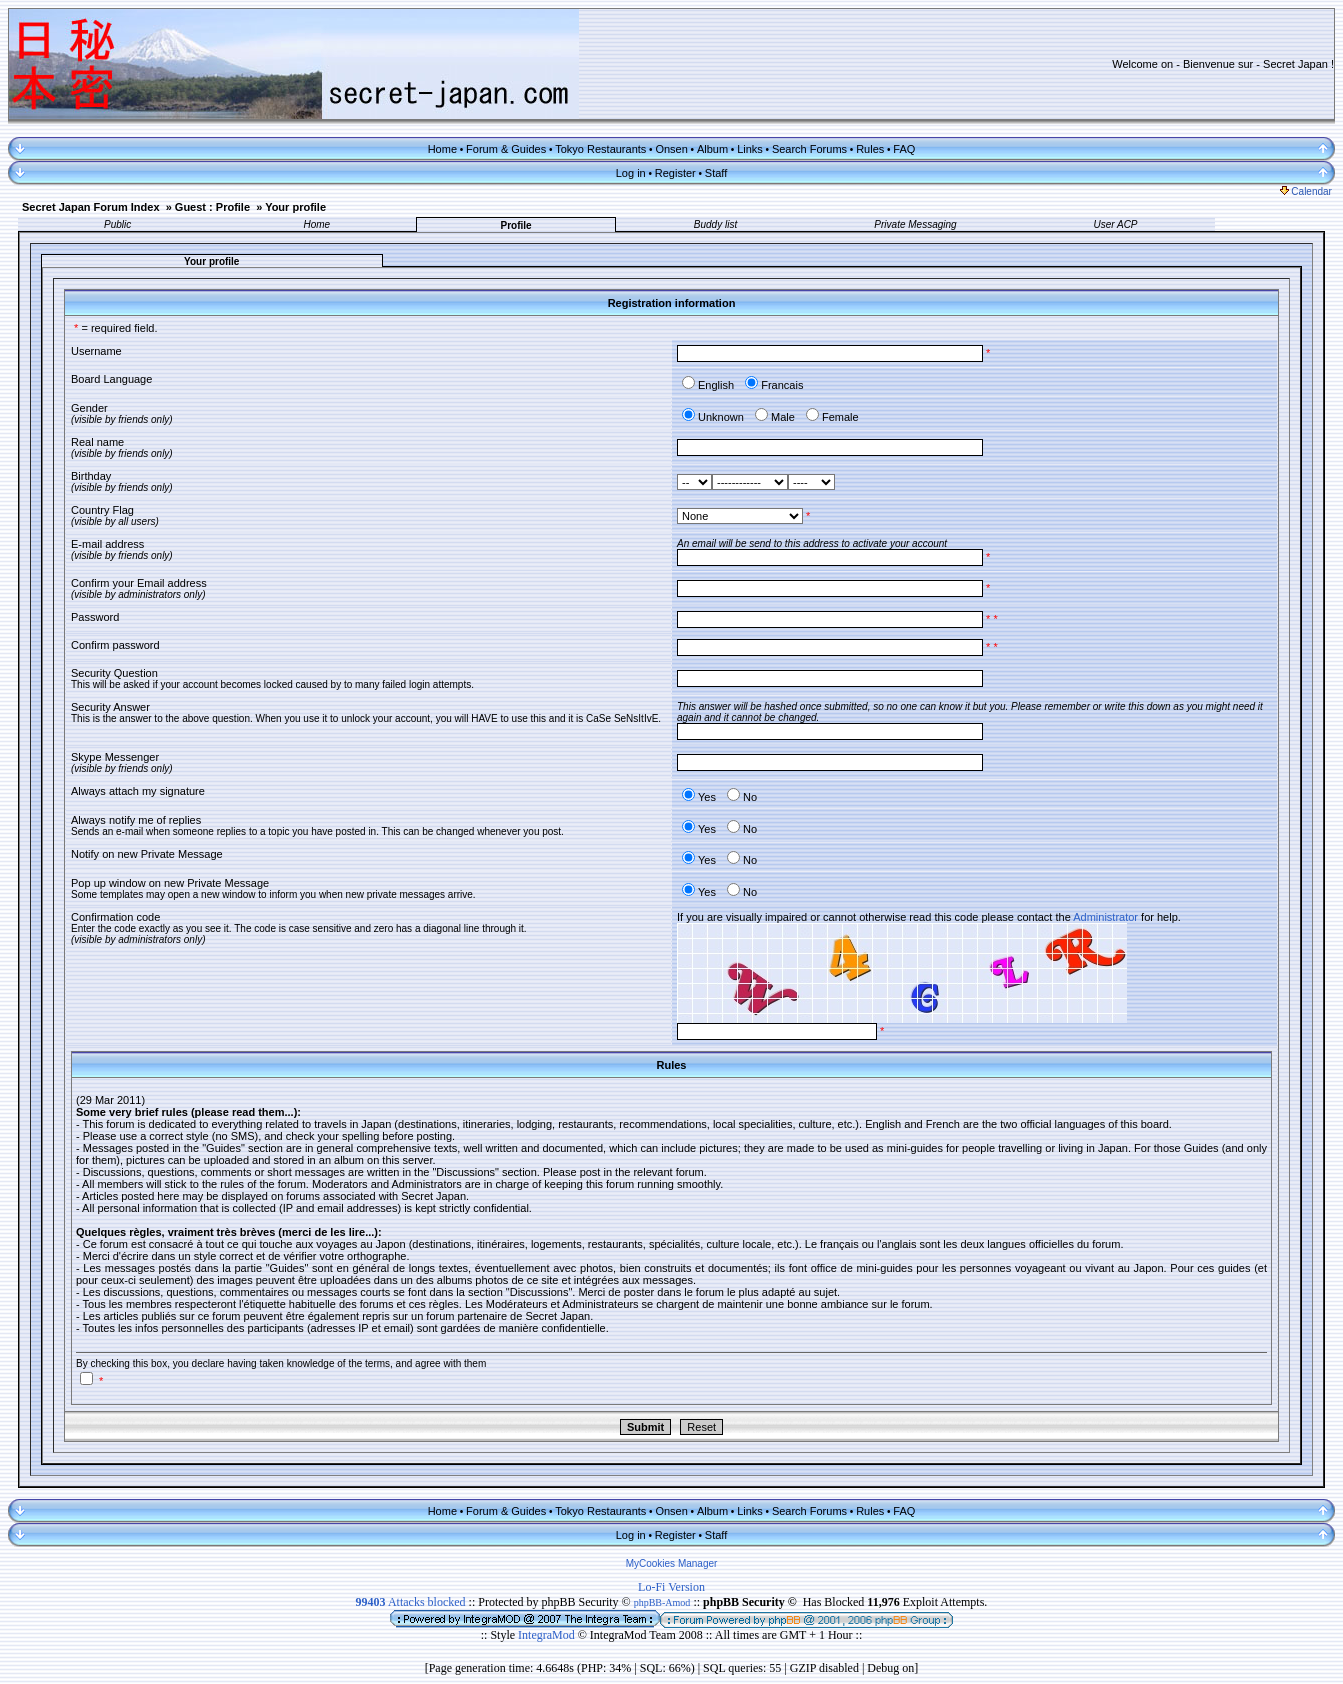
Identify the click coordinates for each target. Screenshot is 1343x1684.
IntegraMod (548, 1635)
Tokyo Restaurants (600, 149)
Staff (716, 173)
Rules (870, 149)
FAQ (904, 149)
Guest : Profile (212, 207)
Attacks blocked (411, 1602)
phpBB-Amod (662, 1602)
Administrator (1105, 917)
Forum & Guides (506, 149)
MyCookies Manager (672, 1563)
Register (675, 173)
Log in (631, 173)
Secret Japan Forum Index (91, 207)
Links (750, 149)
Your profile (295, 207)
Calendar (1306, 191)
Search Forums (809, 149)
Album (712, 149)
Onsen (671, 149)
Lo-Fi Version (671, 1587)
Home (442, 149)
